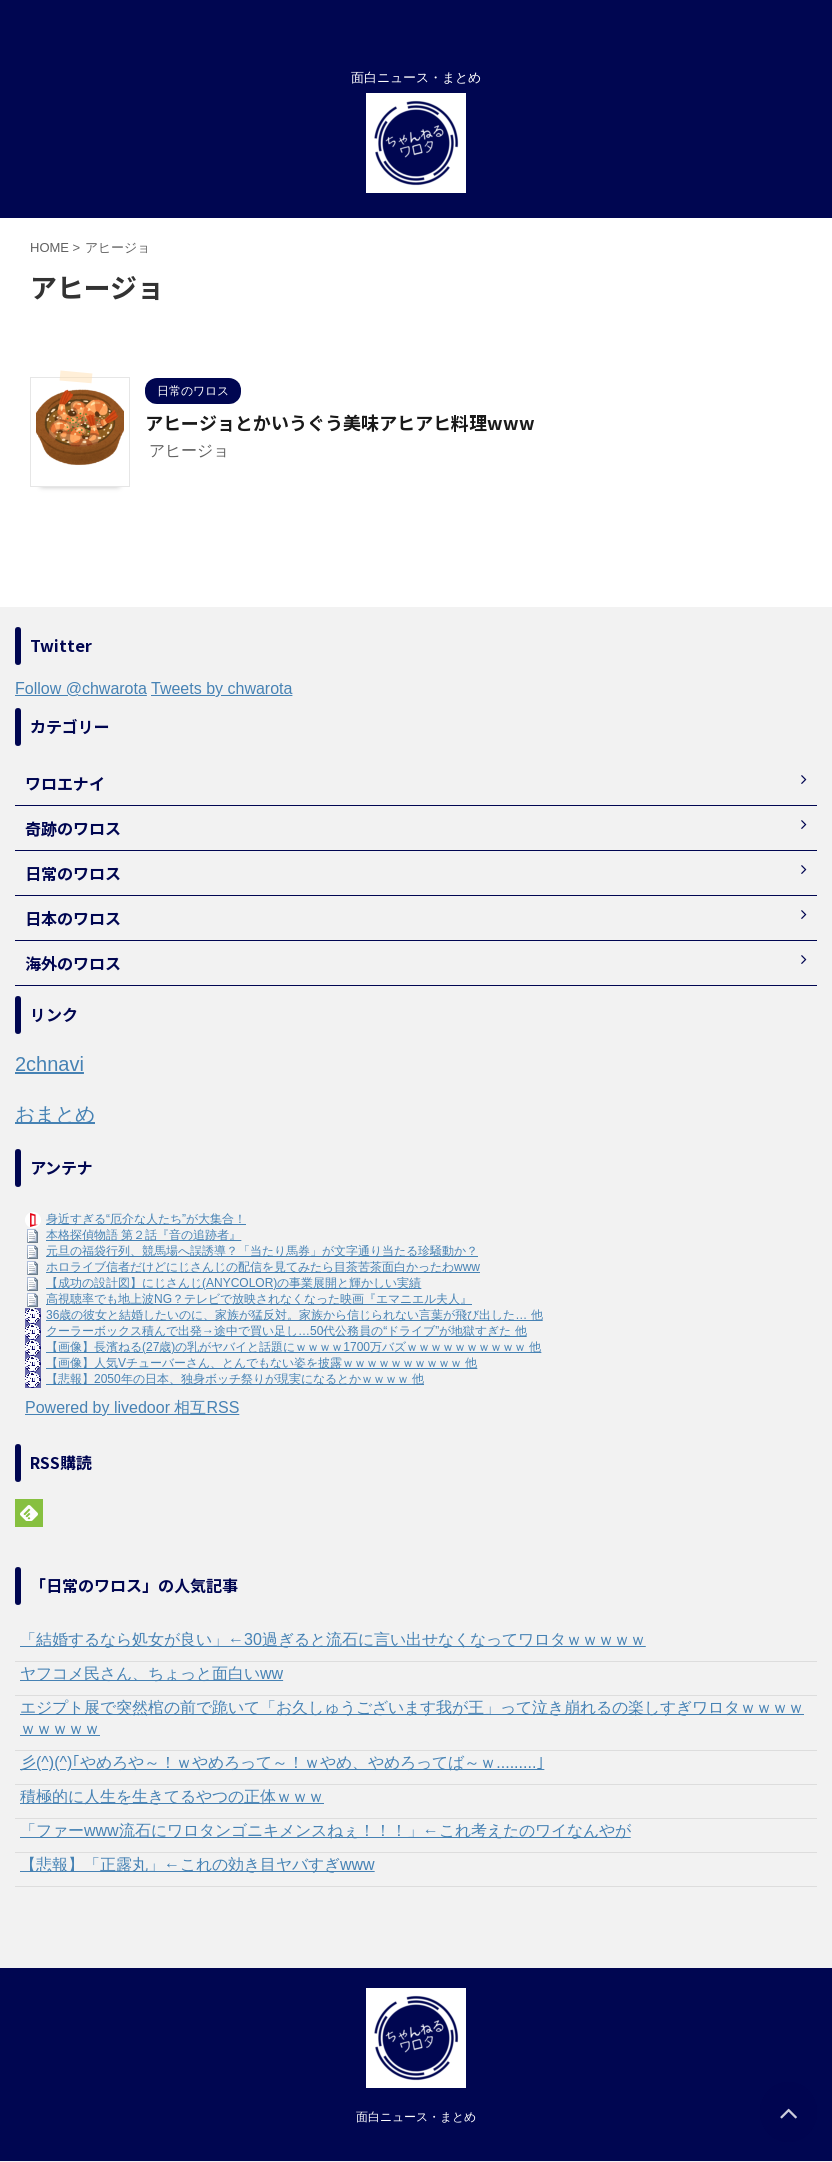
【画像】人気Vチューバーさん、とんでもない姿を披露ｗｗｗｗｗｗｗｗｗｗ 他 (261, 1363)
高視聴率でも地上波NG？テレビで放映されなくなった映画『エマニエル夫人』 (259, 1299)
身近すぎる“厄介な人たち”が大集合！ (146, 1219)
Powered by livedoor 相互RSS (132, 1407)
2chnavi (49, 1064)
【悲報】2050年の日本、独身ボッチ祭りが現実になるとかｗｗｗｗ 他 (235, 1379)
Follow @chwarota (81, 688)
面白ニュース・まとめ (416, 2117)
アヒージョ (189, 450)
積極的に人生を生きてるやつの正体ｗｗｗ (172, 1796)
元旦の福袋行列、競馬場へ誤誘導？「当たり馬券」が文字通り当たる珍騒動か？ (262, 1251)
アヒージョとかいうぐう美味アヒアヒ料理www (340, 422)
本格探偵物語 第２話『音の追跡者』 (143, 1235)
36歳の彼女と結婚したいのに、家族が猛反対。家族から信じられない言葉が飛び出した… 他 (294, 1315)
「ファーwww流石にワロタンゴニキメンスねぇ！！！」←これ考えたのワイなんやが (325, 1830)
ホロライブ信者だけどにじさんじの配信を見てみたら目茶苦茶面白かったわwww (263, 1267)
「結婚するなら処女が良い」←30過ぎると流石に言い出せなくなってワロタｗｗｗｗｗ (333, 1639)
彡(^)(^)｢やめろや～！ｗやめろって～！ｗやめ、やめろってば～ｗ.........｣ (282, 1762)
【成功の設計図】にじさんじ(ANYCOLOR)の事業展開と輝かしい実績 (233, 1283)
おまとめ (55, 1114)
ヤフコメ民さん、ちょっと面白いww (151, 1673)
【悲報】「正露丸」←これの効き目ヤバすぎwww (197, 1864)
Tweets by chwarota (221, 688)
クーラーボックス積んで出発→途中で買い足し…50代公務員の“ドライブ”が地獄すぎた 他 (286, 1331)
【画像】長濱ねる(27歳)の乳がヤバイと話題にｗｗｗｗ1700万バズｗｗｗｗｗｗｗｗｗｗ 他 (293, 1347)
